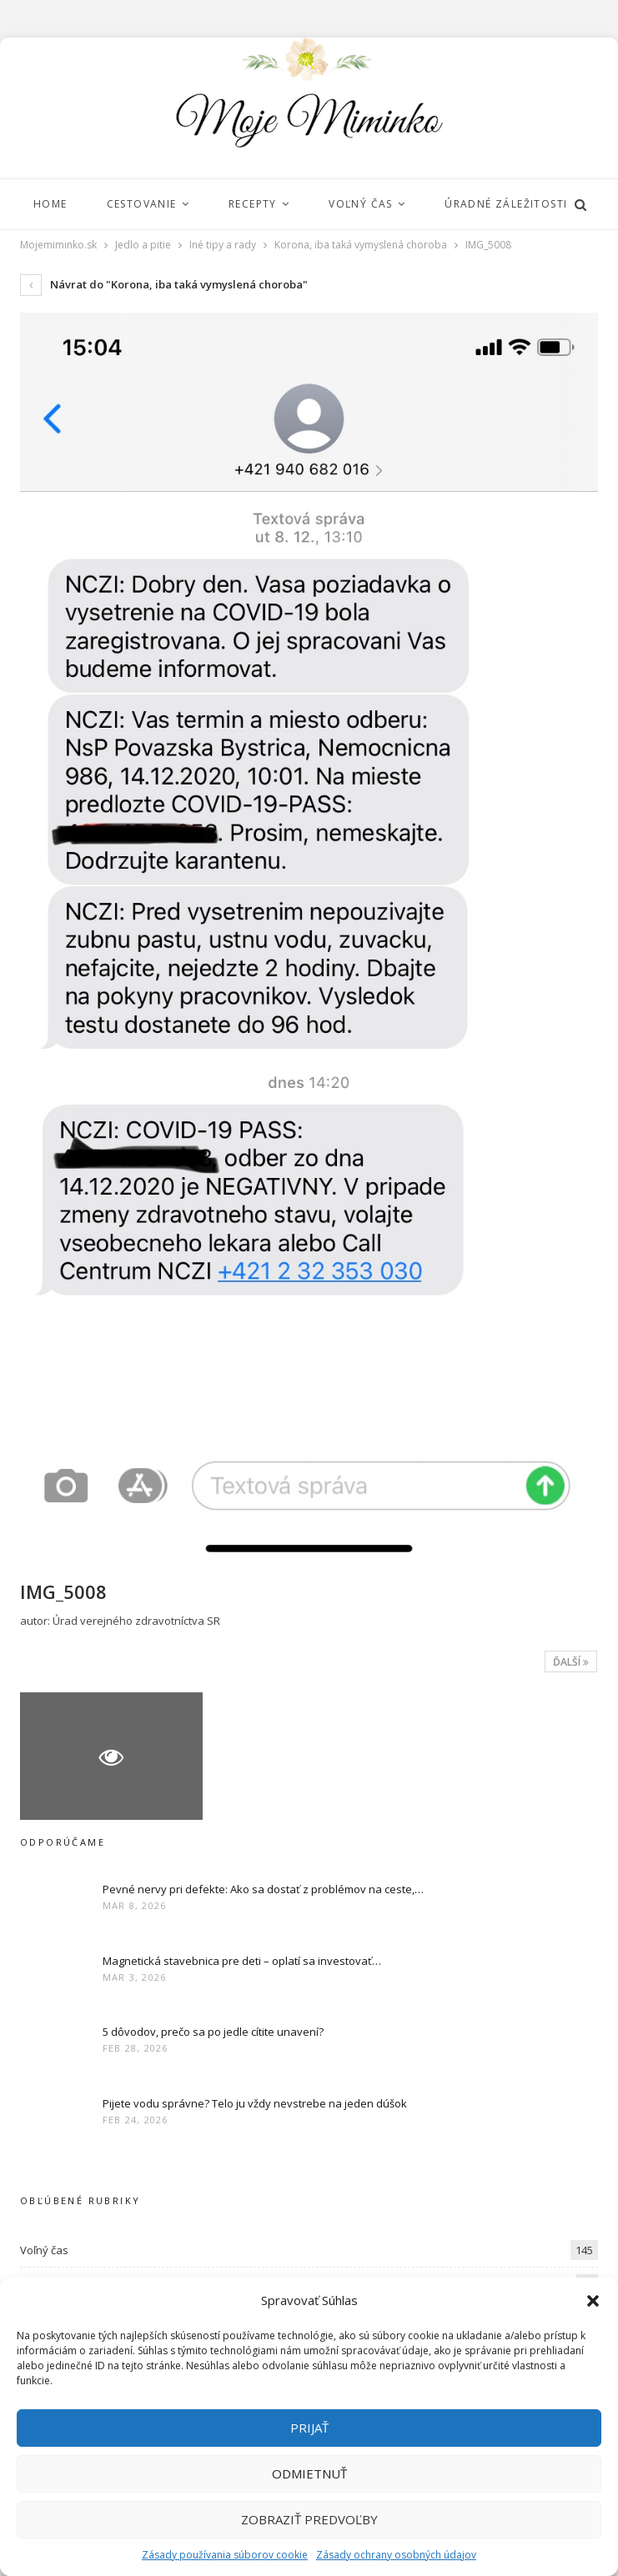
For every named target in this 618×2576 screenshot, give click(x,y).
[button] (593, 2301)
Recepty (258, 204)
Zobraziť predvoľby (309, 2519)
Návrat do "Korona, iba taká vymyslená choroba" (164, 284)
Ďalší (571, 1662)
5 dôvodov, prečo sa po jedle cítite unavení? (213, 2031)
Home (50, 204)
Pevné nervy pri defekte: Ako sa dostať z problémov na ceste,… (263, 1889)
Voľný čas (368, 204)
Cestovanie (144, 204)
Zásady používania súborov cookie (225, 2555)
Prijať (309, 2427)
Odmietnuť (309, 2473)
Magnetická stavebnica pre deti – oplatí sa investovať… (242, 1960)
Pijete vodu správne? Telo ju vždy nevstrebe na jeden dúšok (255, 2103)
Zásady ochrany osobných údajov (396, 2555)
